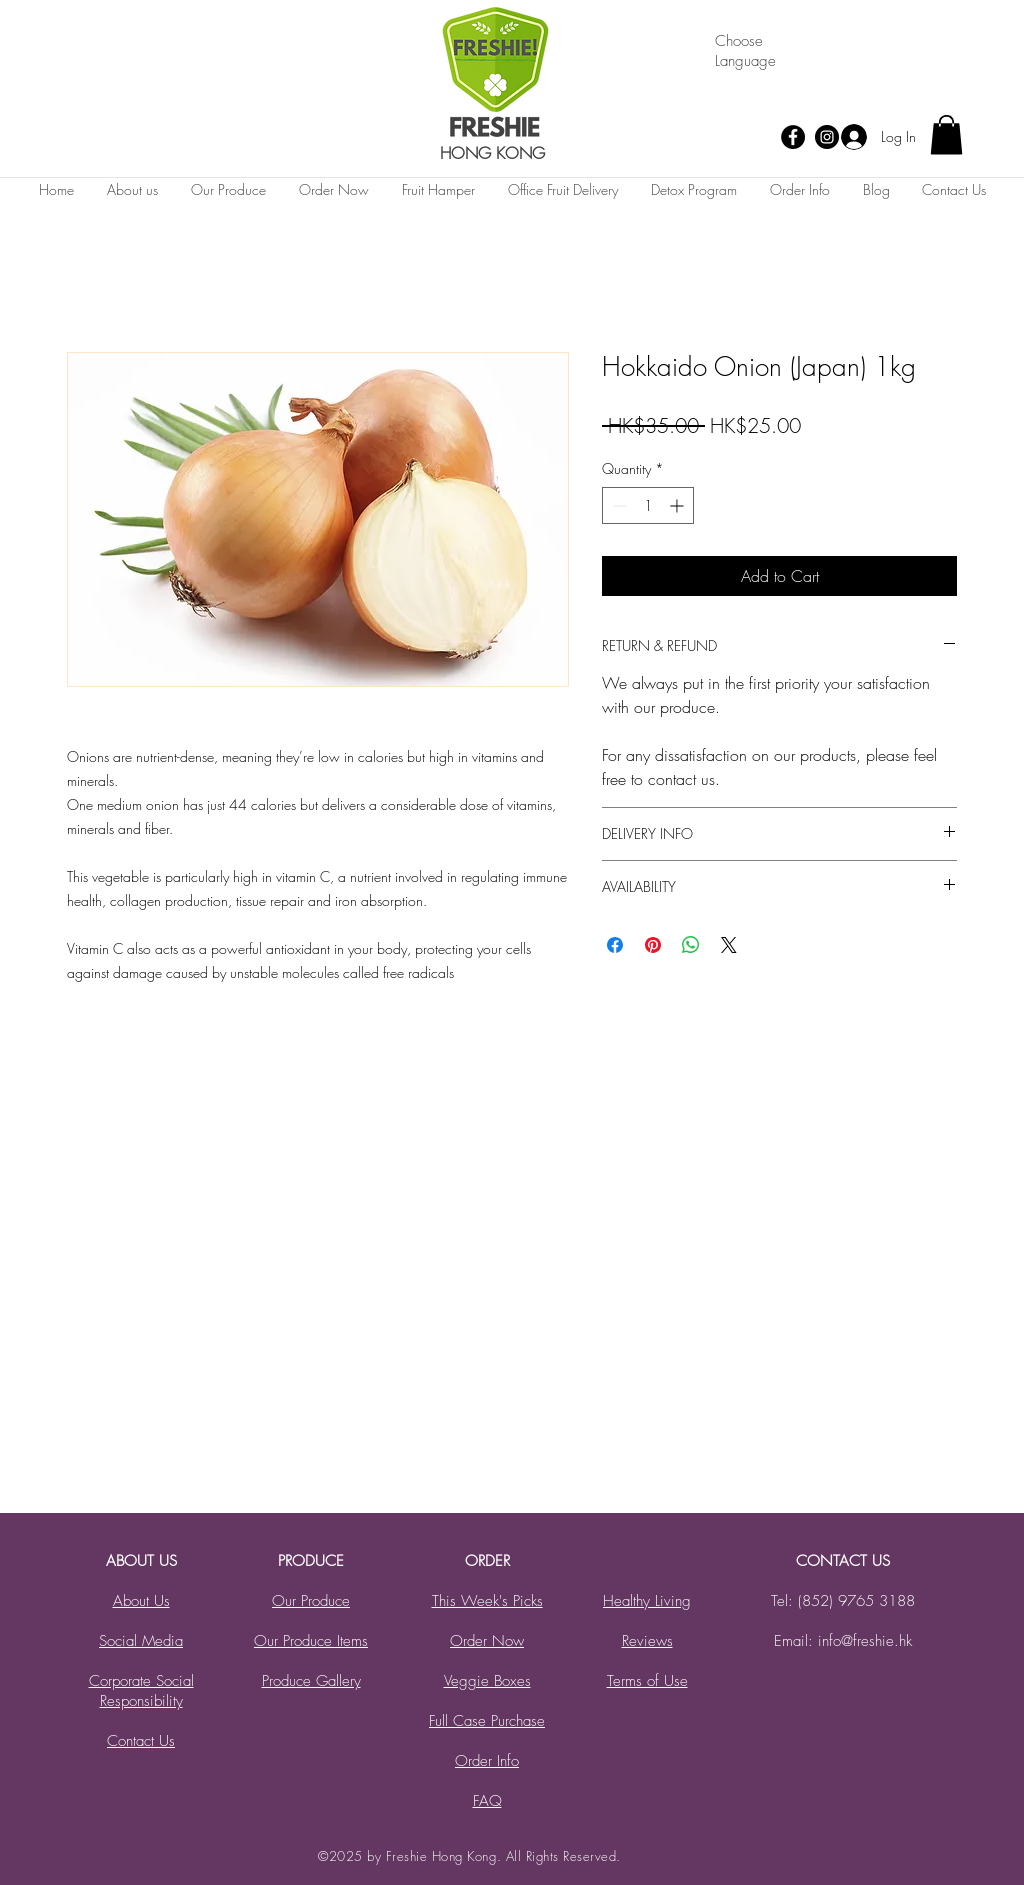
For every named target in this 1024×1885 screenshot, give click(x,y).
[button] (946, 134)
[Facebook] (793, 137)
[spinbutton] (648, 505)
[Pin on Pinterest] (653, 945)
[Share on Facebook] (615, 945)
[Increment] (678, 505)
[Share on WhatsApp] (691, 945)
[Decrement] (617, 505)
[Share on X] (729, 945)
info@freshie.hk (865, 1641)
